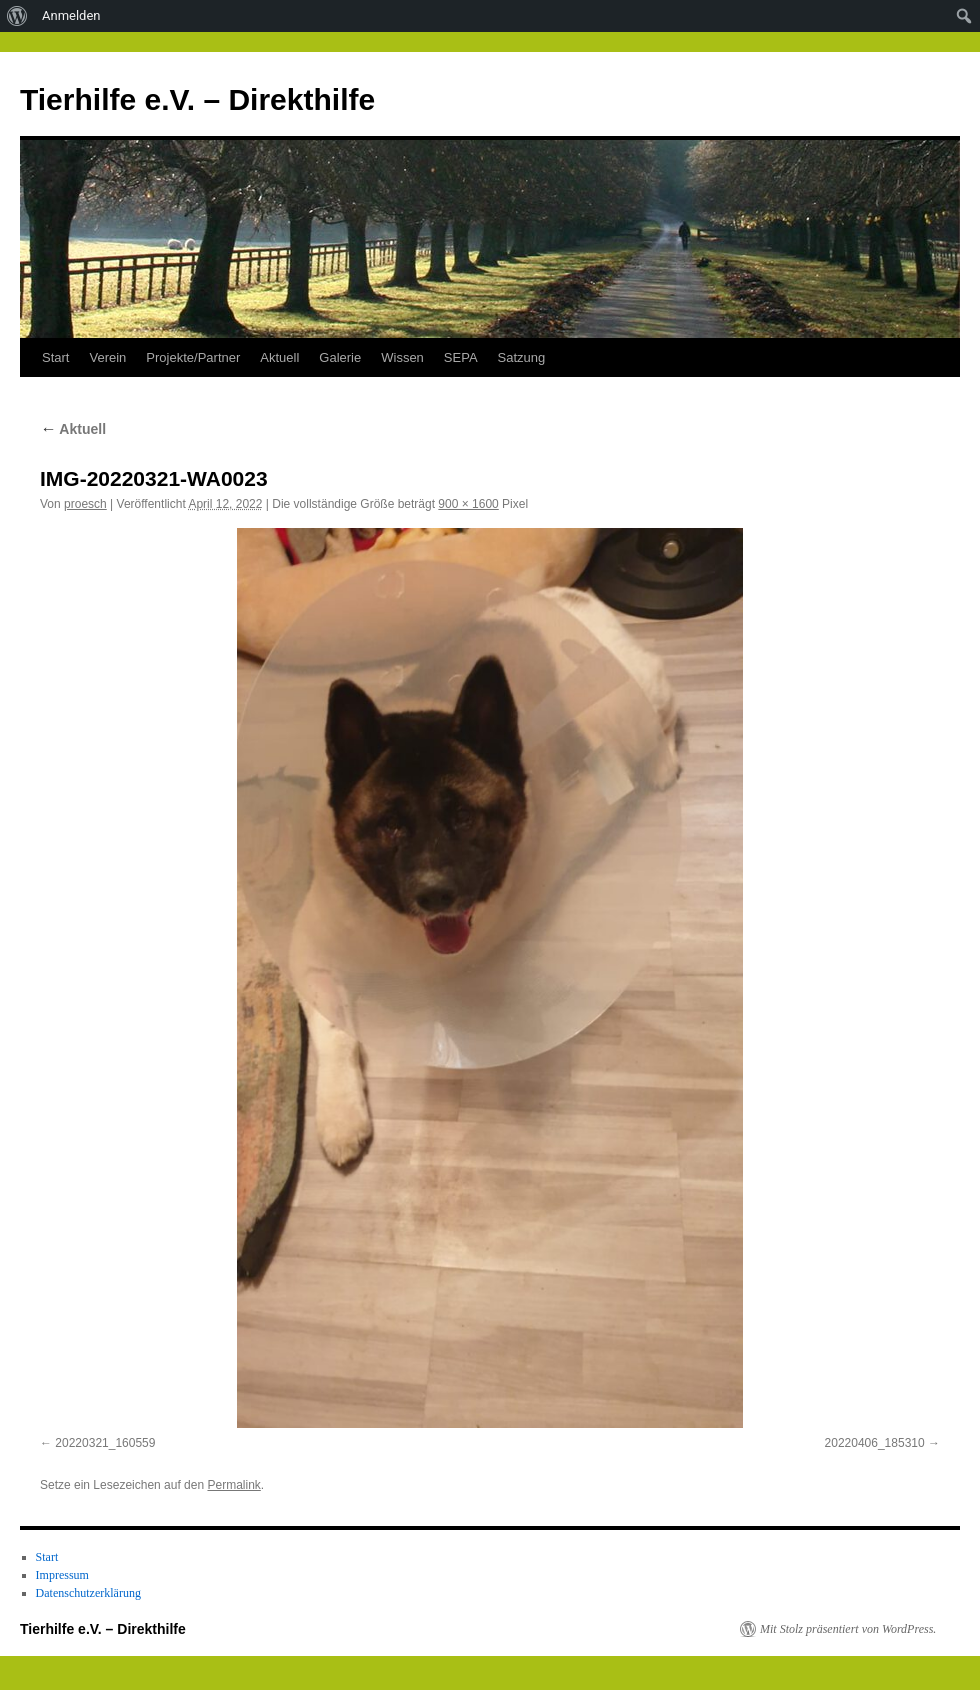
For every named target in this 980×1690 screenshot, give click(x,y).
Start (55, 357)
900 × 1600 (468, 504)
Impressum (62, 1575)
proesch (85, 504)
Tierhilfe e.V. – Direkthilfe (197, 99)
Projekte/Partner (193, 357)
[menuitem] (17, 16)
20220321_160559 (105, 1443)
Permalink (233, 1485)
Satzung (522, 357)
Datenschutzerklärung (88, 1593)
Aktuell (279, 357)
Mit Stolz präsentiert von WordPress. (848, 1629)
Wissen (402, 357)
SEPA (461, 357)
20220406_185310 (875, 1443)
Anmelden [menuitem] (71, 15)
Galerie (340, 357)
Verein (107, 357)
